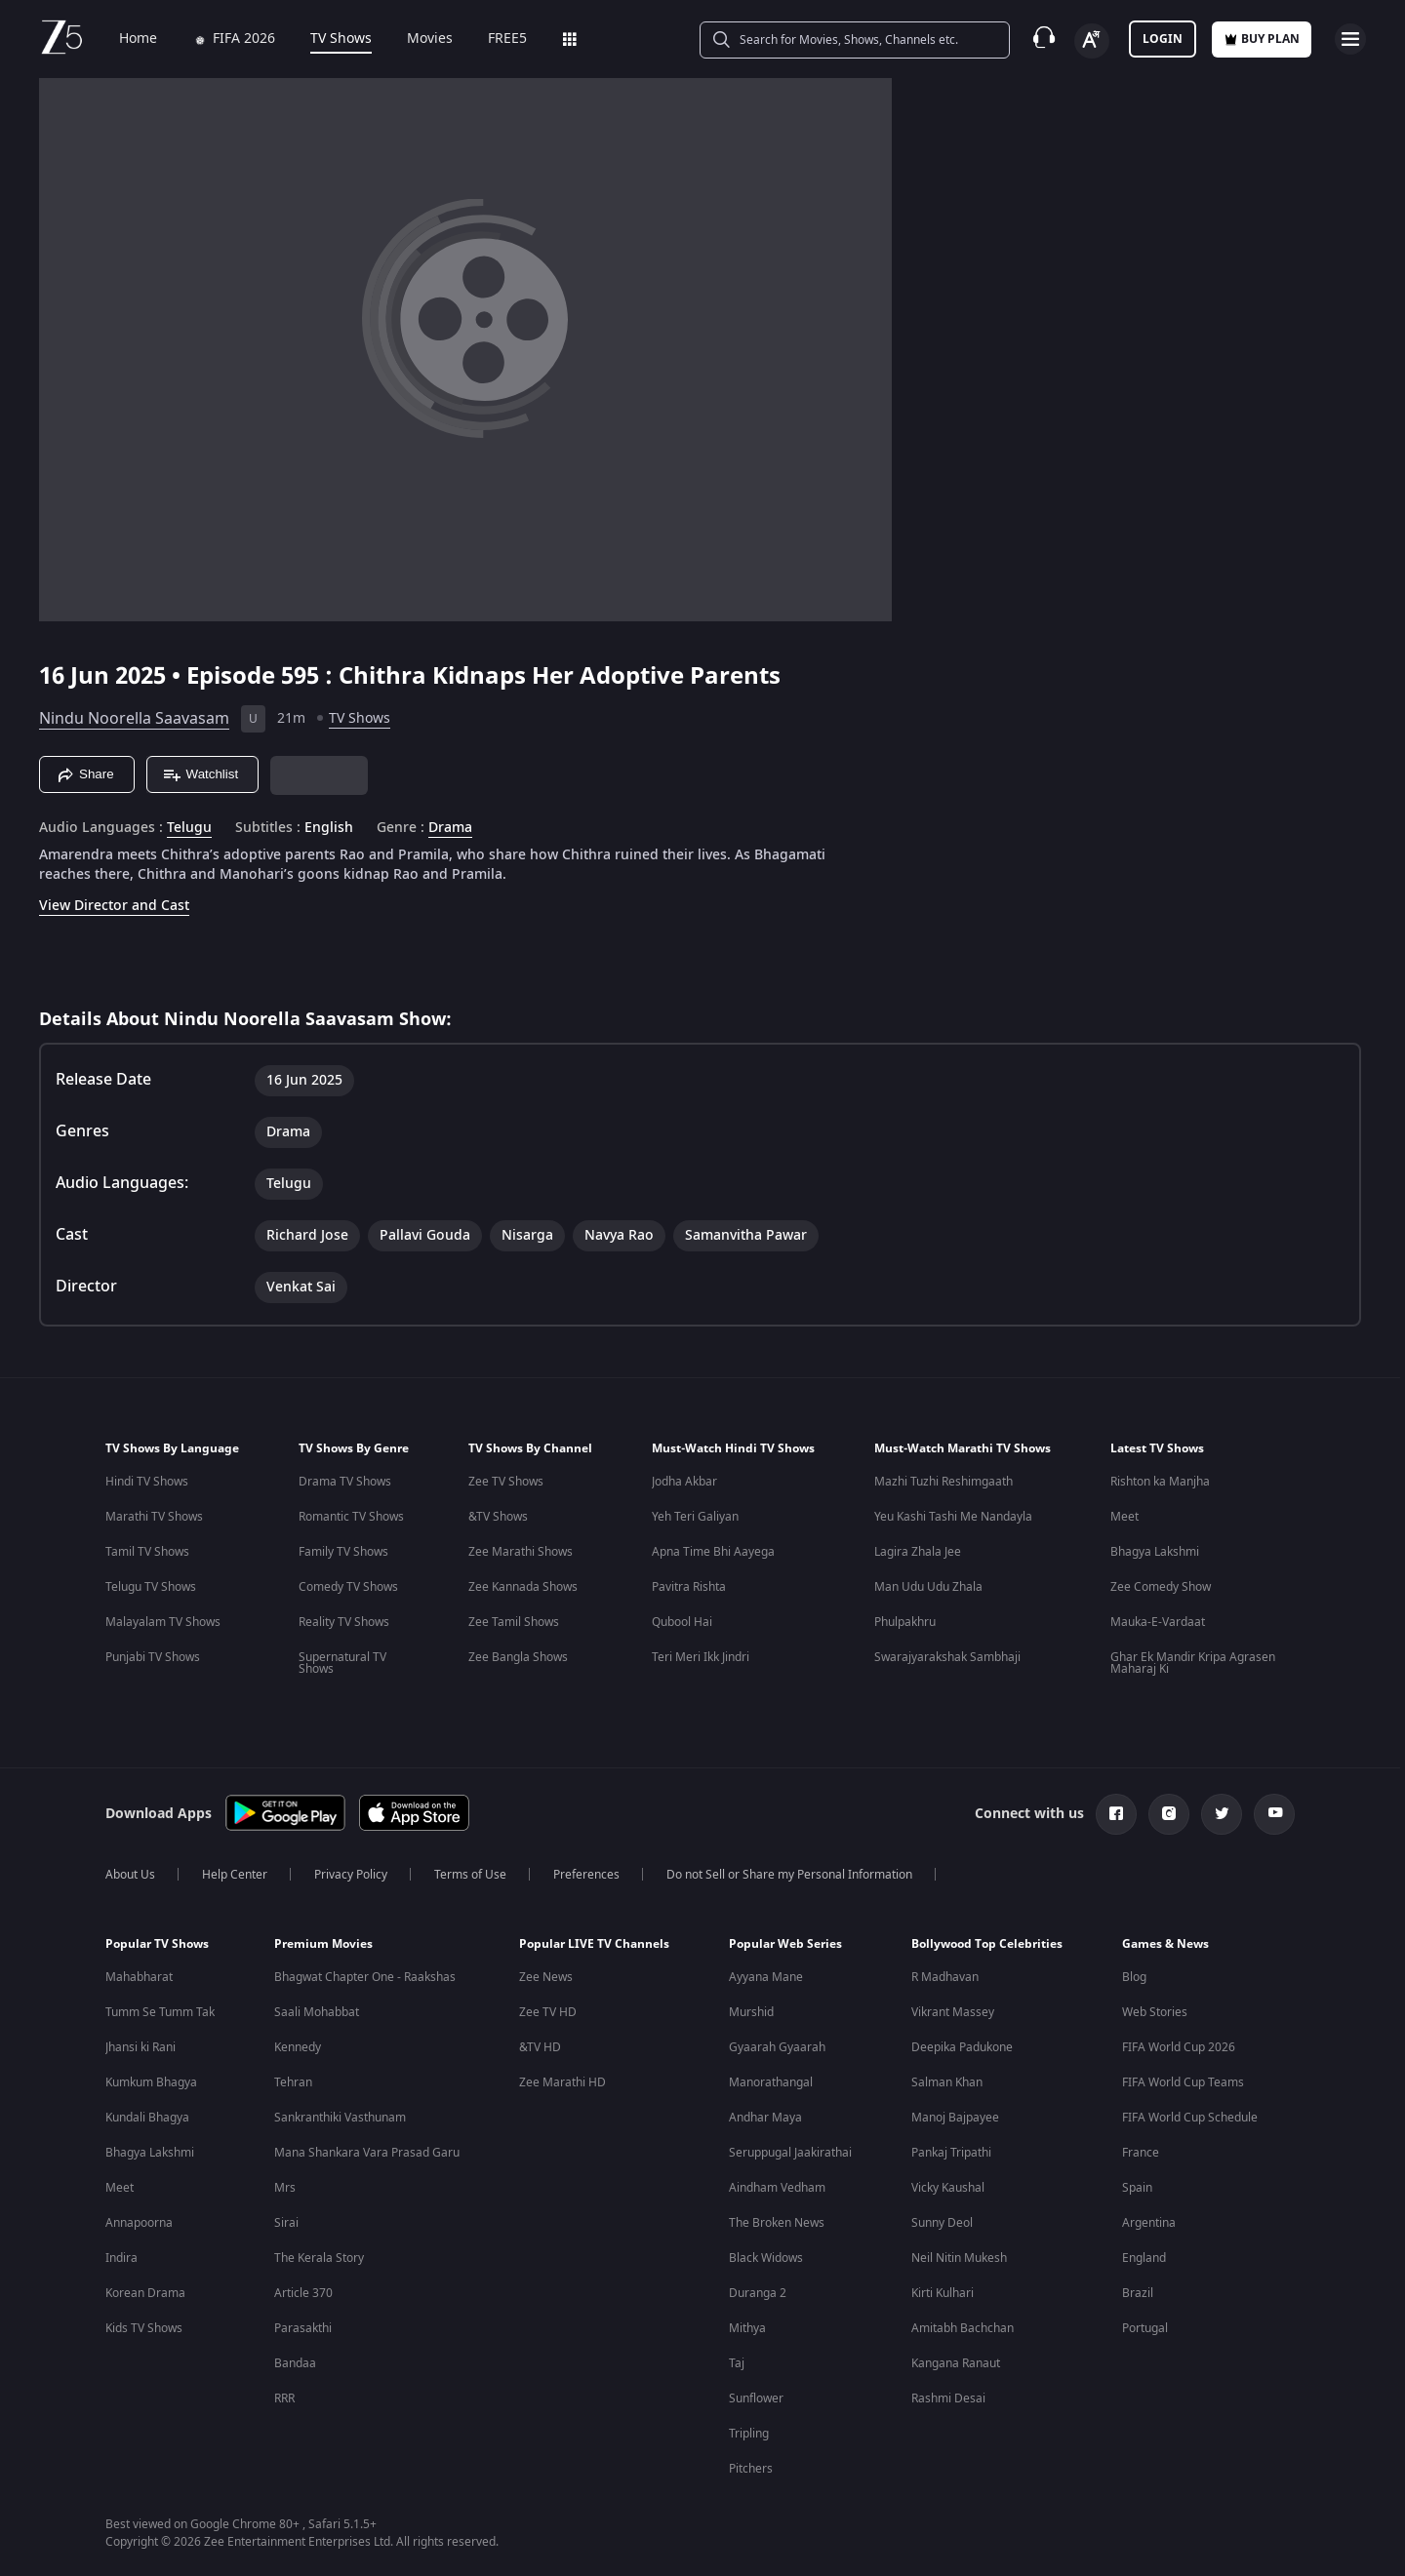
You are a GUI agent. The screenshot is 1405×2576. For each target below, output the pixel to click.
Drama (450, 828)
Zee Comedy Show (1160, 1587)
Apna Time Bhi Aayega (713, 1552)
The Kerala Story (319, 2258)
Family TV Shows (343, 1552)
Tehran (293, 2082)
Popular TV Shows (157, 1944)
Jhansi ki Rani (140, 2047)
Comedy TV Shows (348, 1587)
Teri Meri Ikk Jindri (700, 1657)
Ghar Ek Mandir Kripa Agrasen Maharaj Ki (1192, 1663)
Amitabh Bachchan (962, 2328)
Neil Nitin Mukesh (959, 2258)
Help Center (234, 1874)
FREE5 (493, 39)
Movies (416, 39)
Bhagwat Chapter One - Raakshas (365, 1977)
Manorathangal (771, 2082)
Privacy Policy (350, 1874)
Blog (1134, 1977)
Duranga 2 (757, 2293)
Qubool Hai (682, 1622)
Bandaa (295, 2363)
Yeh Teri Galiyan (695, 1517)
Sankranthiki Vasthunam (340, 2117)
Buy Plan (1262, 39)
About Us (130, 1874)
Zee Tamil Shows (513, 1622)
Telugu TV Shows (150, 1587)
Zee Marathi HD (562, 2082)
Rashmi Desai (948, 2398)
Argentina (1149, 2223)
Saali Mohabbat (316, 2012)
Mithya (747, 2328)
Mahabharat (139, 1977)
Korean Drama (145, 2293)
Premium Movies (323, 1944)
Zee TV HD (548, 2012)
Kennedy (297, 2047)
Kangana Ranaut (955, 2363)
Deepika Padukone (962, 2047)
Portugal (1145, 2328)
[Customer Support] (1044, 39)
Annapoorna (139, 2223)
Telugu (189, 828)
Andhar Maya (765, 2117)
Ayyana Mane (766, 1977)
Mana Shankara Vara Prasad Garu (367, 2152)
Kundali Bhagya (147, 2117)
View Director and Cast (114, 905)
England (1144, 2258)
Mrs (285, 2188)
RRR (284, 2398)
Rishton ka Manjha (1160, 1481)
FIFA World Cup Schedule (1190, 2117)
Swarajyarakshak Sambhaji (947, 1657)
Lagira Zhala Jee (917, 1552)
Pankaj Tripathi (951, 2152)
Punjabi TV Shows (152, 1657)
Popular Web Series (785, 1944)
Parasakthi (303, 2328)
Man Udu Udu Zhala (928, 1587)
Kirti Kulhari (942, 2293)
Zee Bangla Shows (518, 1657)
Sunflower (756, 2398)
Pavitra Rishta (689, 1587)
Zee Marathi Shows (520, 1552)
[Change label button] (1091, 41)
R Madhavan (945, 1977)
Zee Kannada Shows (523, 1587)
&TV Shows (498, 1517)
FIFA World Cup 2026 (1178, 2047)
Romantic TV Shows (351, 1517)
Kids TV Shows (143, 2328)
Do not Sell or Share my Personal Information (789, 1874)
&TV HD (540, 2047)
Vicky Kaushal (947, 2188)
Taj (736, 2363)
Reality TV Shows (344, 1622)
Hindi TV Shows (146, 1481)
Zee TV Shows (505, 1481)
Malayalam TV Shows (163, 1622)
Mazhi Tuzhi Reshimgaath (943, 1481)
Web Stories (1154, 2012)
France (1140, 2152)
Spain (1137, 2188)
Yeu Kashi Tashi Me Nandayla (953, 1517)
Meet (1124, 1517)
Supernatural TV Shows (342, 1663)
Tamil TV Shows (147, 1552)
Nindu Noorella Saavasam (134, 719)
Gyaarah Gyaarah (777, 2047)
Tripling (749, 2433)
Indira (121, 2258)
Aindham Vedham (777, 2188)
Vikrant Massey (952, 2012)
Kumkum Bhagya (151, 2082)
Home (124, 39)
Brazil (1137, 2293)
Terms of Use (470, 1874)
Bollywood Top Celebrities (987, 1944)
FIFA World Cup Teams (1183, 2082)
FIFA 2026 (220, 39)
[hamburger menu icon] (1350, 39)
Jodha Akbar (684, 1481)
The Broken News (776, 2223)
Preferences (586, 1874)
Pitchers (751, 2468)
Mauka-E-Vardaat (1157, 1622)
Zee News (546, 1977)
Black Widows (766, 2258)
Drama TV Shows (345, 1481)
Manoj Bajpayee (955, 2117)
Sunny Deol (942, 2223)
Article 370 (303, 2293)
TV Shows (327, 39)
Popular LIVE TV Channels (594, 1944)
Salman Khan (947, 2082)
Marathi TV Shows (154, 1517)
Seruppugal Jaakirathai (790, 2152)
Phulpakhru (905, 1622)
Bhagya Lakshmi (1154, 1552)
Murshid (751, 2012)
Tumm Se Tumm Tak (160, 2012)
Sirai (286, 2223)
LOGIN (1163, 39)
